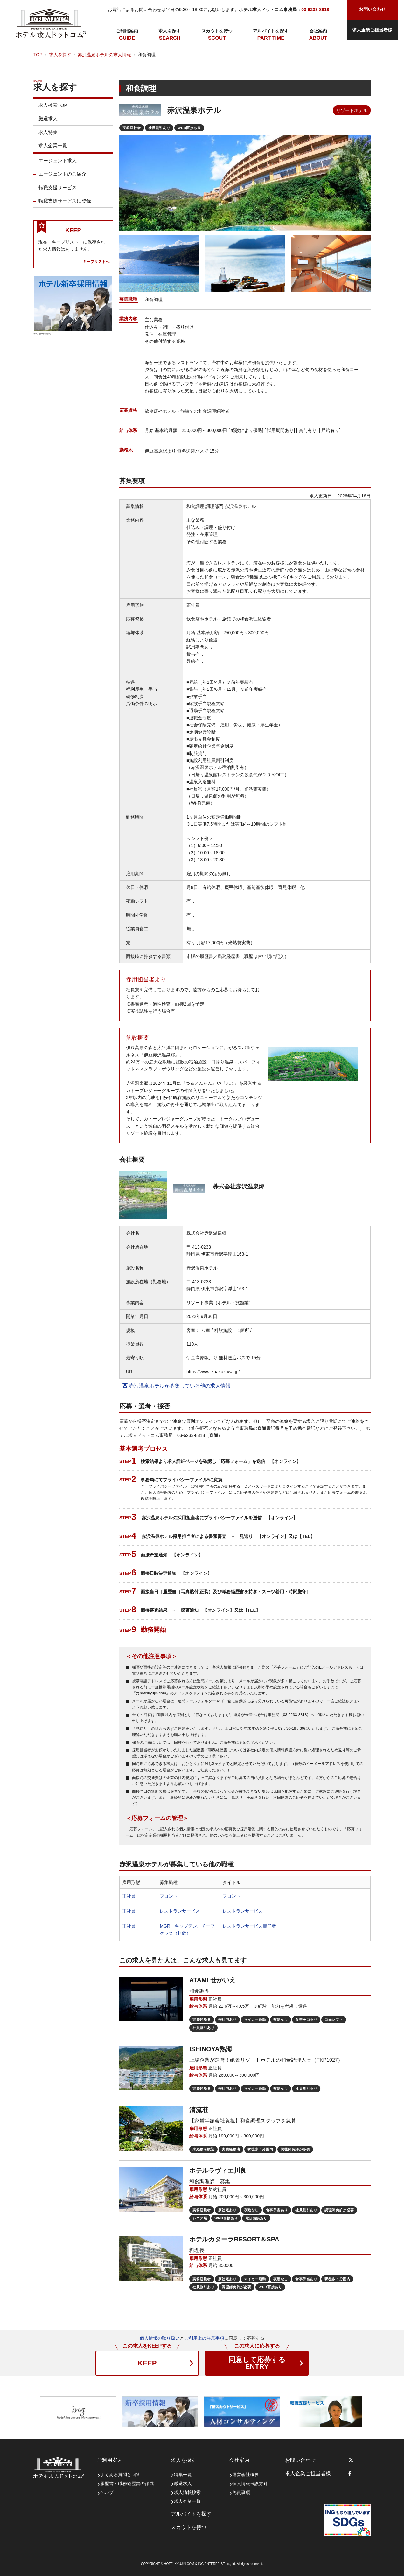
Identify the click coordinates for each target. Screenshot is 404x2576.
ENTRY (257, 2363)
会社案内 (318, 30)
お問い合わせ (300, 2460)
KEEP (147, 2363)
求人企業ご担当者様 (372, 29)
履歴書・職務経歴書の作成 (127, 2483)
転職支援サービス (57, 190)
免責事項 (241, 2492)
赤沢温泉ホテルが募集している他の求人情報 (176, 1385)
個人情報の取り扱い (160, 2338)
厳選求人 (48, 121)
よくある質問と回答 (120, 2474)
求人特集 (48, 134)
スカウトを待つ (217, 30)
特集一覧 (183, 2474)
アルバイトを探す (271, 30)
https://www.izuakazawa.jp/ (213, 1371)
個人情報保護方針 (250, 2483)
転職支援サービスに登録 (64, 203)
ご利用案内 (127, 30)
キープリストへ (96, 264)
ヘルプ (107, 2492)
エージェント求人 (57, 163)
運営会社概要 (245, 2474)
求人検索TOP (52, 108)
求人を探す (169, 30)
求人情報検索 (187, 2492)
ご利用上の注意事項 (204, 2338)
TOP (38, 54)
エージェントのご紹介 (62, 176)
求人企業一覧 (52, 148)
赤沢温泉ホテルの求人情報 (104, 54)
